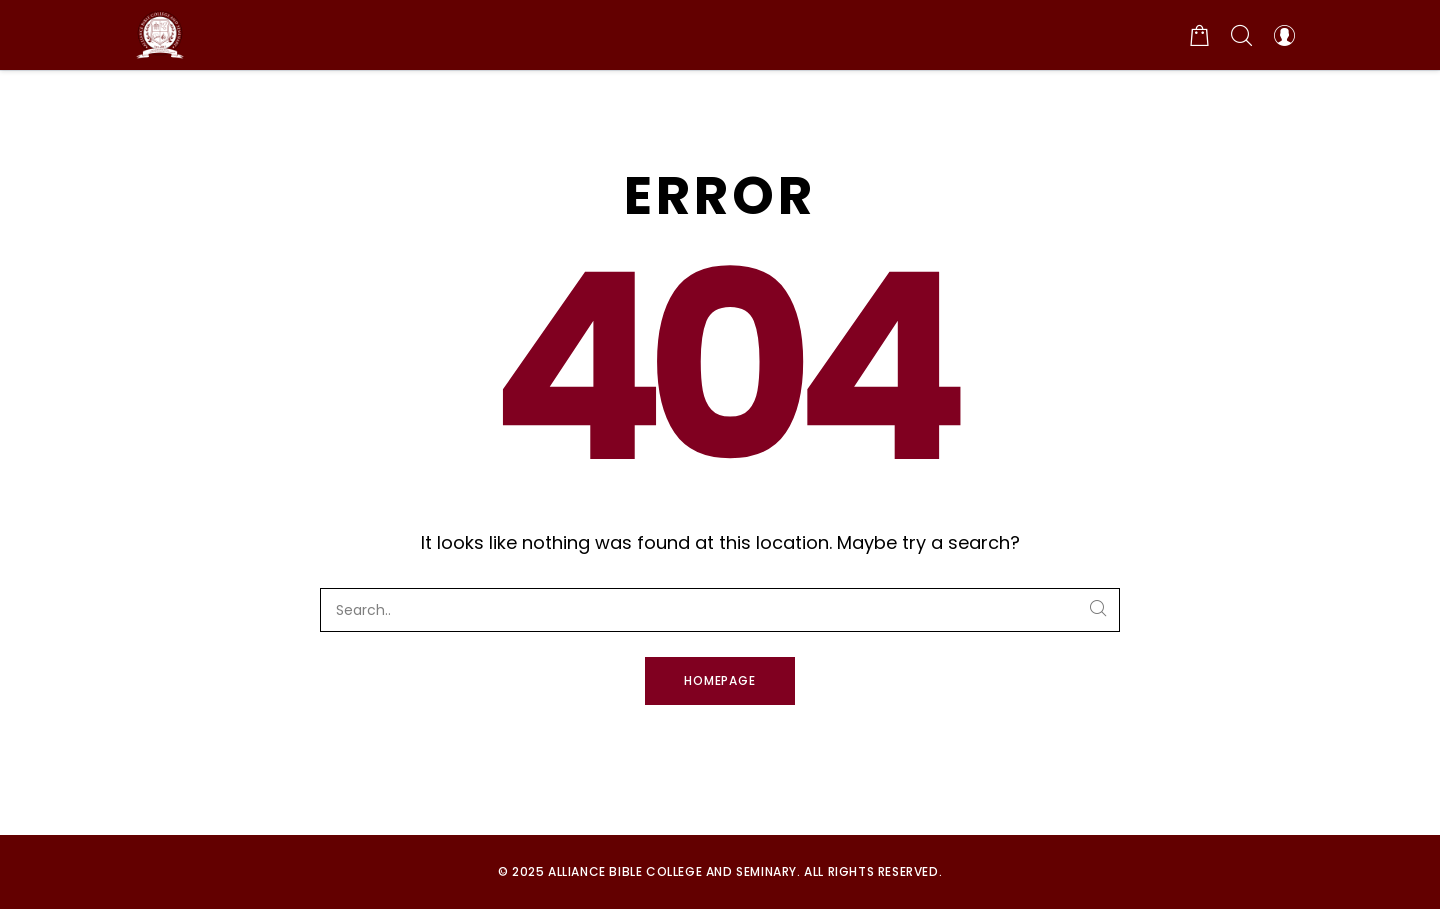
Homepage (720, 680)
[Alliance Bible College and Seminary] (160, 35)
